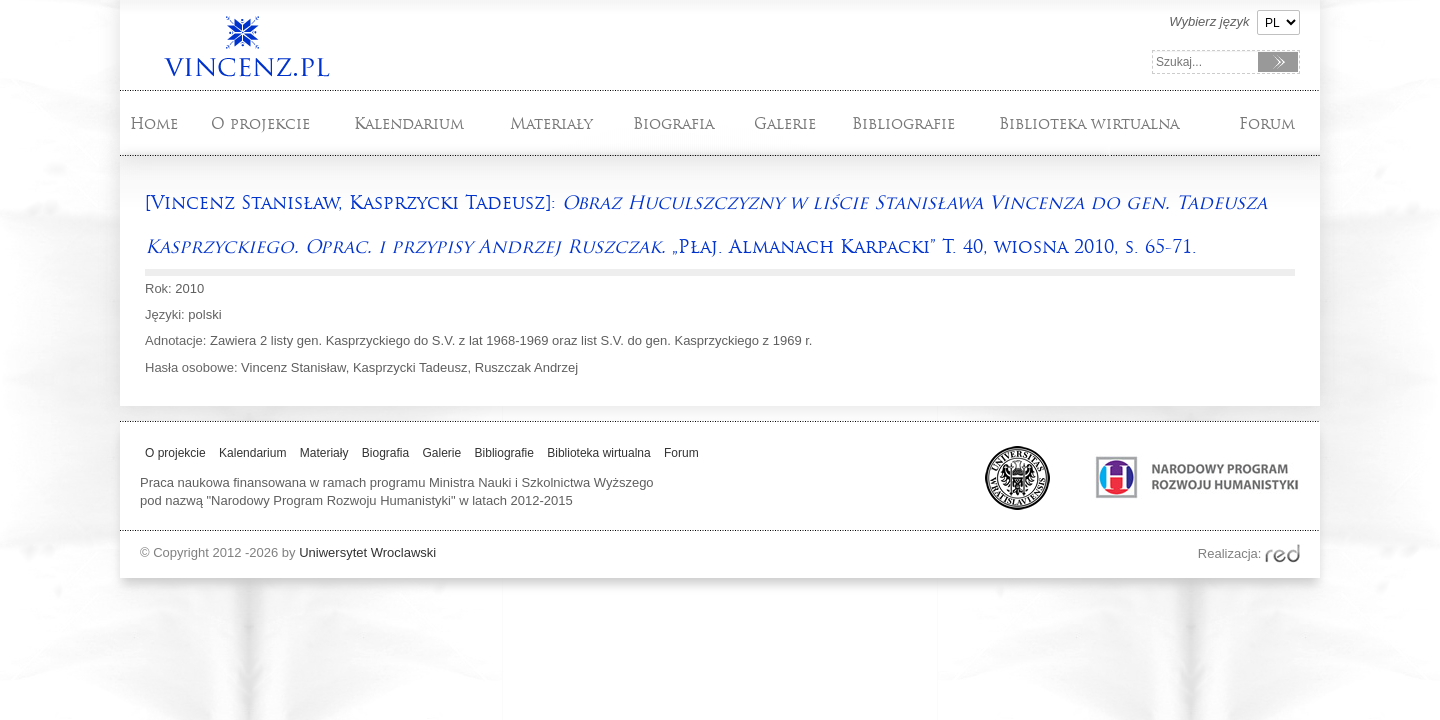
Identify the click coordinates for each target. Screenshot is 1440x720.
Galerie (785, 123)
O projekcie (260, 123)
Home (154, 123)
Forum (1267, 123)
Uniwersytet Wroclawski (367, 552)
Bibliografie (903, 123)
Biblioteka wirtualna (1089, 123)
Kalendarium (409, 123)
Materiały (551, 123)
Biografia (673, 123)
